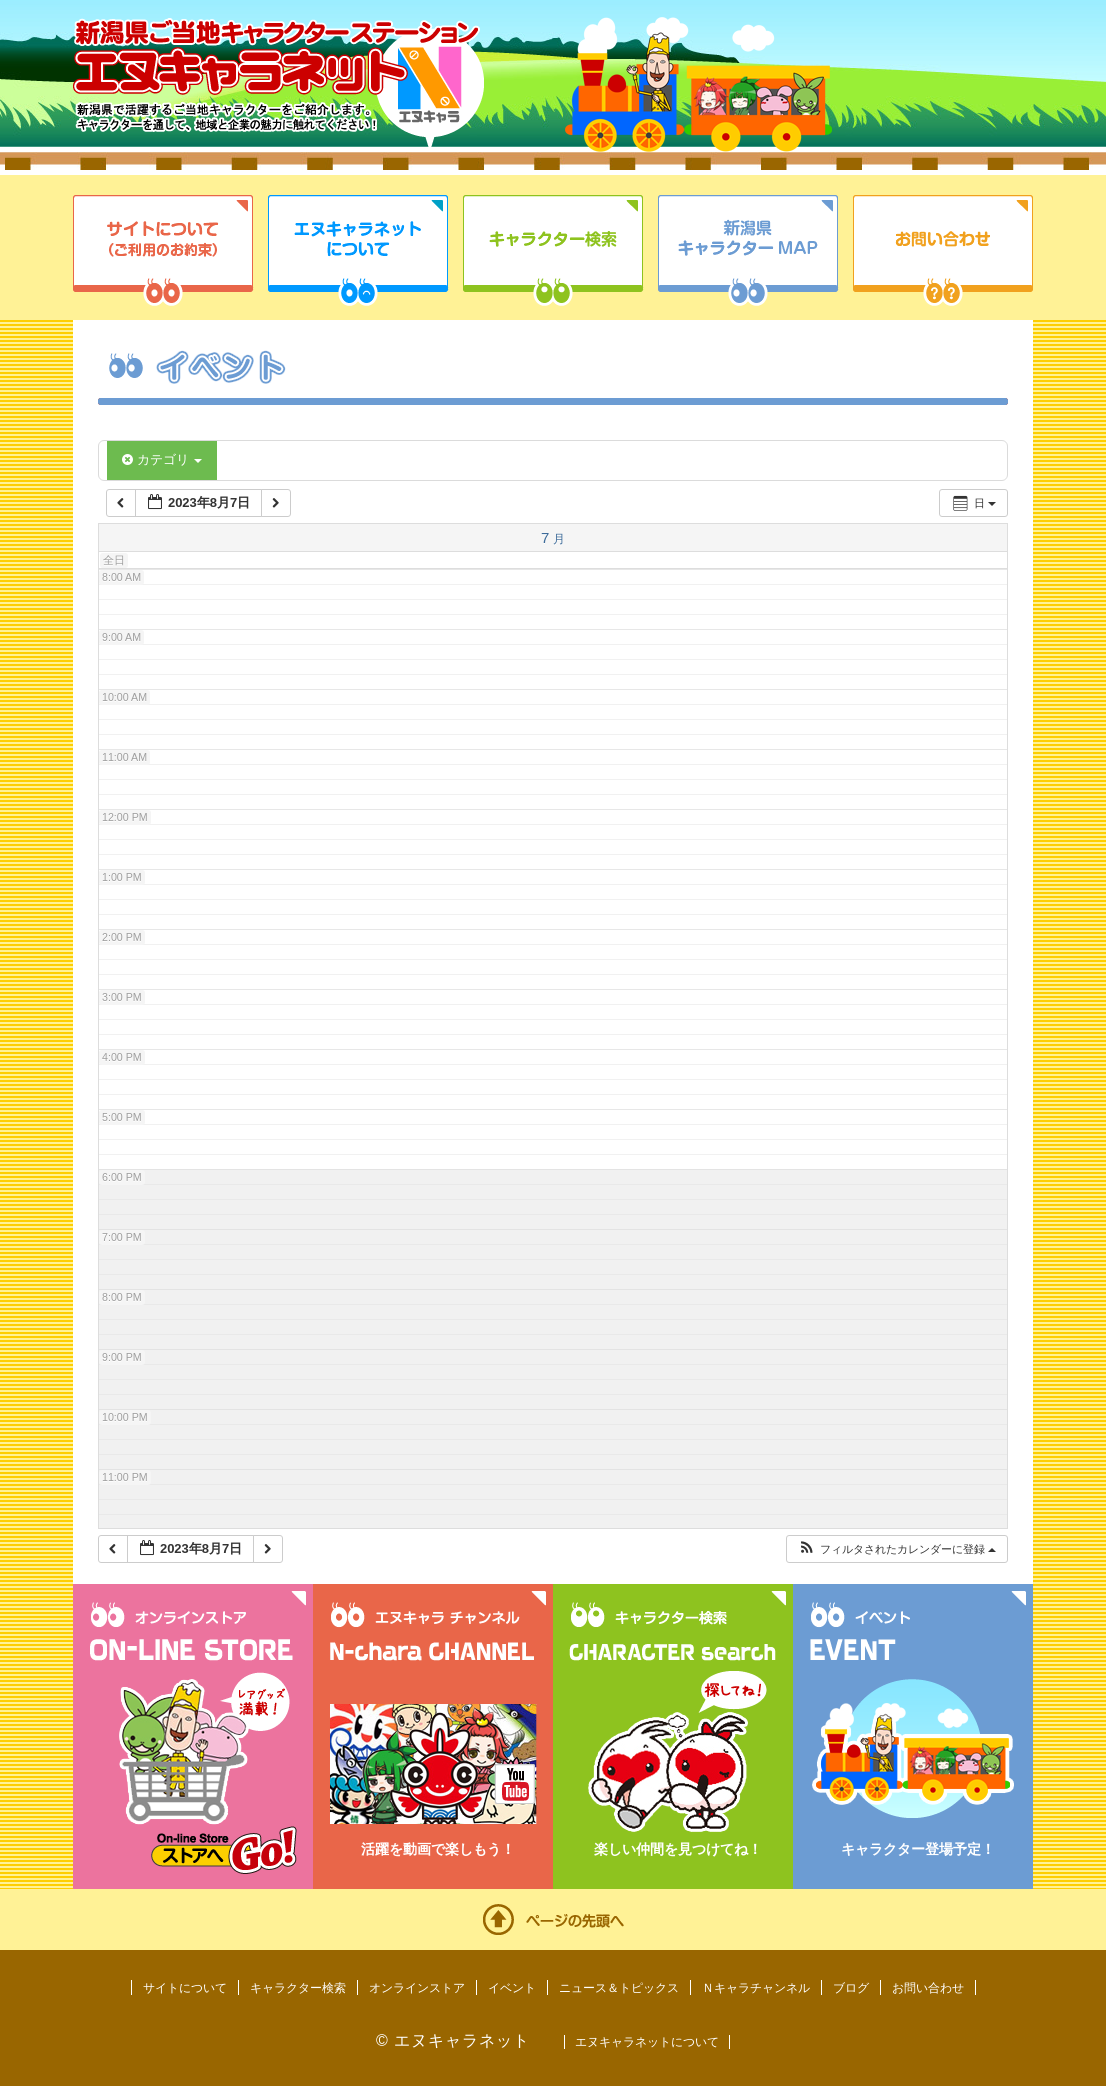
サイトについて (163, 250)
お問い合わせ (943, 250)
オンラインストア (417, 1988)
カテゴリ (162, 459)
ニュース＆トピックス (619, 1988)
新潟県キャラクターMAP (748, 250)
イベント (512, 1988)
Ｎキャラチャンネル (756, 1988)
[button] (896, 1549)
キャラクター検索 (553, 250)
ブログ (851, 1988)
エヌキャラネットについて (358, 250)
